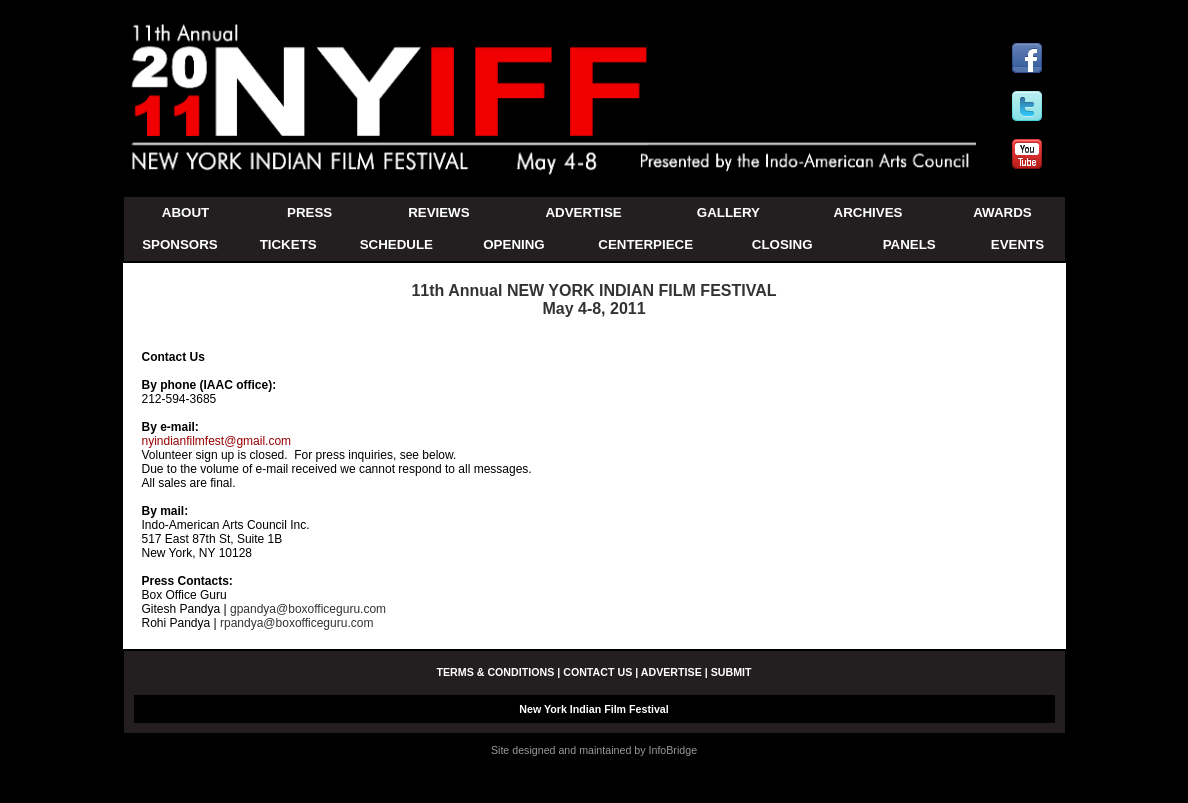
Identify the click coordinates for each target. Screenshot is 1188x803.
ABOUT (185, 212)
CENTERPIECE (645, 244)
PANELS (909, 244)
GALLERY (728, 212)
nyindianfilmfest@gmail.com (217, 441)
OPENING (513, 244)
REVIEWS (438, 212)
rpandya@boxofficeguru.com (300, 623)
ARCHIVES (868, 212)
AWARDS (1002, 212)
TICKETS (288, 244)
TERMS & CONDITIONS (495, 672)
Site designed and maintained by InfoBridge (594, 750)
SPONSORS (180, 244)
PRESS (309, 212)
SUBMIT (731, 672)
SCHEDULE (396, 244)
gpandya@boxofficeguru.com (308, 609)
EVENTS (1017, 244)
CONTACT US (597, 672)
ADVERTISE (583, 212)
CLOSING (782, 244)
